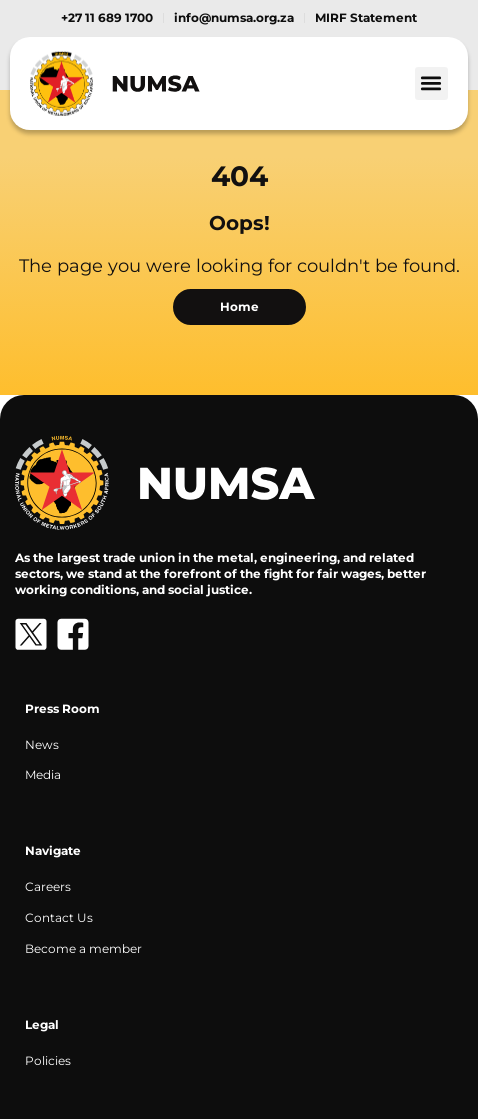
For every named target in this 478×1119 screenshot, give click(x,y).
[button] (431, 83)
